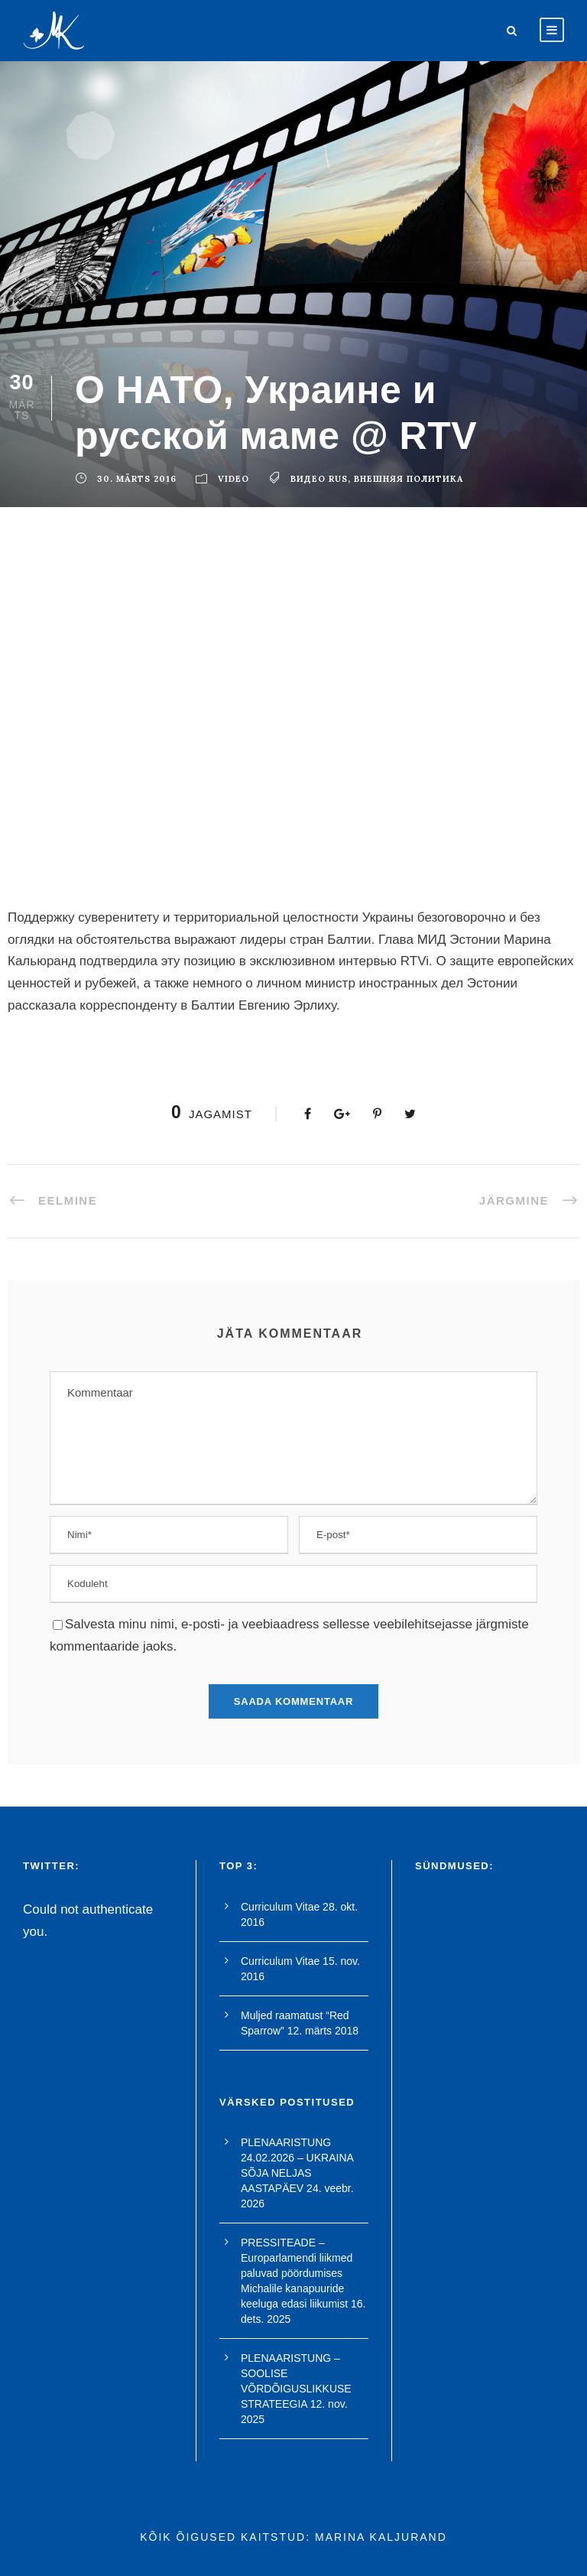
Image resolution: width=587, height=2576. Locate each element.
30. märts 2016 (137, 478)
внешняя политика (408, 478)
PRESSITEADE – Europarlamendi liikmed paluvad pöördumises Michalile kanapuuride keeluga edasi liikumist (296, 2273)
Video (233, 478)
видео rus (319, 478)
